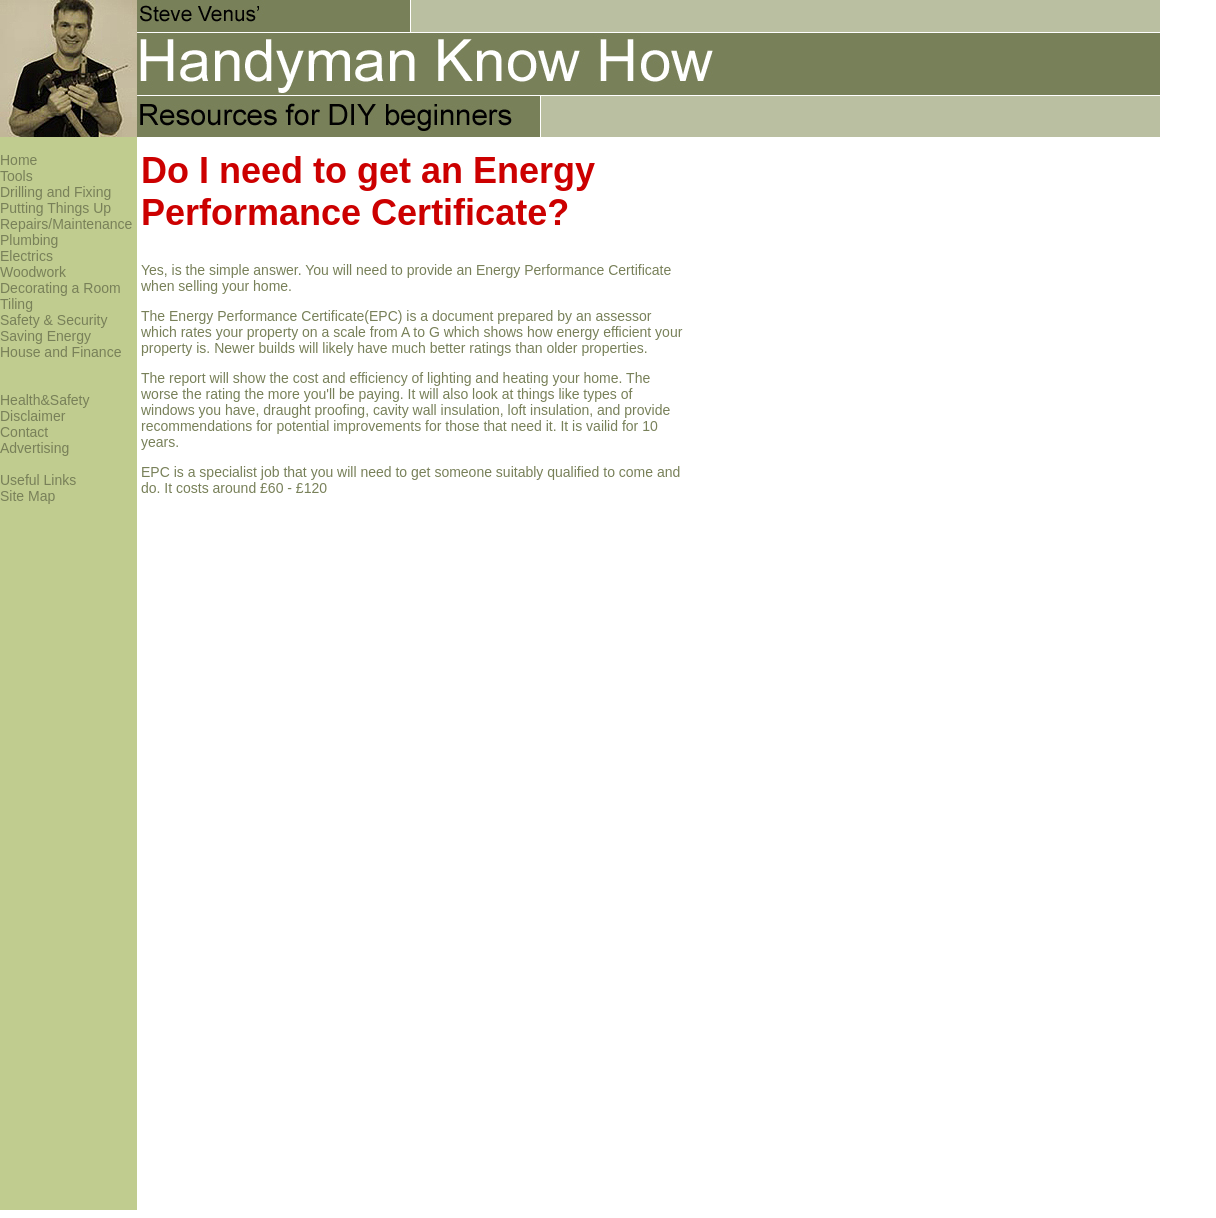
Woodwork (33, 272)
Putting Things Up (55, 208)
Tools (16, 176)
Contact (24, 432)
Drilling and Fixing (55, 192)
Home (18, 160)
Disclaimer (32, 416)
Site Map (27, 496)
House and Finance (60, 352)
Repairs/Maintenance (66, 224)
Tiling (16, 304)
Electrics (26, 256)
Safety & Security (53, 320)
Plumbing (29, 240)
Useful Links (38, 480)
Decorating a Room (60, 288)
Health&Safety (45, 400)
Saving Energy (45, 336)
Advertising (34, 448)
